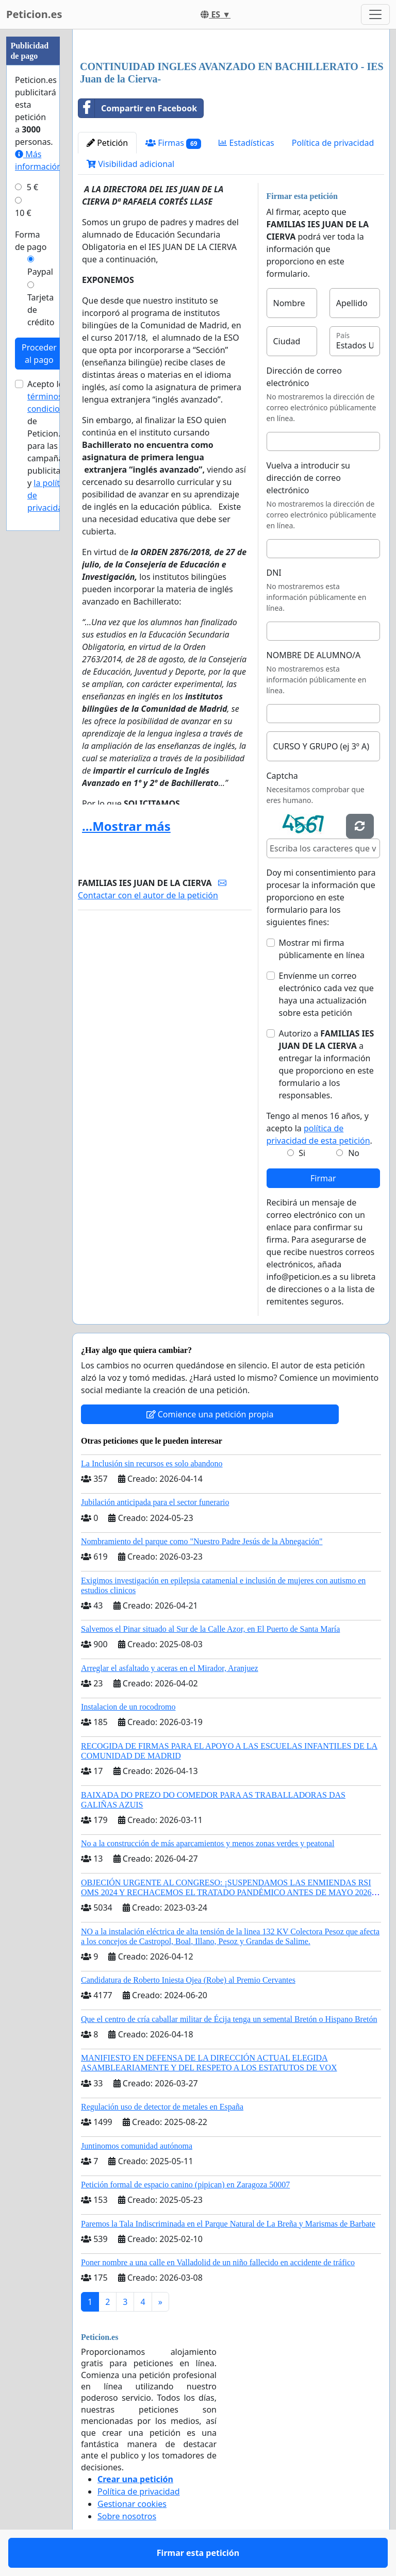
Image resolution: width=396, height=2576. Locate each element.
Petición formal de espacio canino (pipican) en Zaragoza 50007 (185, 2184)
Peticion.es (34, 14)
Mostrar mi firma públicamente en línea (322, 949)
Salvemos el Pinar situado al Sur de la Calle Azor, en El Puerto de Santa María (210, 1629)
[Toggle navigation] (375, 14)
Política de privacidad (333, 142)
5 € (32, 187)
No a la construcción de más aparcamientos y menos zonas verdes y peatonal (207, 1843)
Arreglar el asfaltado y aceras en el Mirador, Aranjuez (169, 1668)
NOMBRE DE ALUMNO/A (314, 655)
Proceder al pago (39, 353)
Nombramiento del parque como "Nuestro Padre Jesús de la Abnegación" (202, 1541)
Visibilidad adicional (130, 164)
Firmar (323, 1178)
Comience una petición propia (210, 1414)
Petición (107, 142)
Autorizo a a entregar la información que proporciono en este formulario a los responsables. (326, 1064)
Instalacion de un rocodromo (128, 1706)
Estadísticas (246, 142)
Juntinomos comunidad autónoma (136, 2146)
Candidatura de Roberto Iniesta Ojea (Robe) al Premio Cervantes (188, 1980)
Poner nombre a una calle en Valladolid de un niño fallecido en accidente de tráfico (218, 2262)
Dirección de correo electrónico (304, 377)
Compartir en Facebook (137, 108)
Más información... (42, 160)
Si (302, 1153)
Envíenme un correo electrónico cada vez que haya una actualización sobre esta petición (326, 994)
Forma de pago (30, 241)
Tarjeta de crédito (40, 310)
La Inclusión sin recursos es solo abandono (152, 1463)
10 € (23, 213)
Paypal (40, 271)
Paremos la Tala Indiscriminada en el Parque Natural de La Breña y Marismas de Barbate (228, 2223)
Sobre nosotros (126, 2516)
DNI (274, 572)
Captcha (282, 775)
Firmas (173, 143)
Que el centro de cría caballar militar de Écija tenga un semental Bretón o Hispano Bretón (229, 2019)
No (353, 1153)
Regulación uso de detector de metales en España (162, 2106)
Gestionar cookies (132, 2504)
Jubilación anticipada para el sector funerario (155, 1502)
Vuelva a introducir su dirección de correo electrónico (309, 478)
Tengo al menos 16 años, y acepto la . (319, 1128)
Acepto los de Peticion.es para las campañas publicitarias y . (51, 445)
